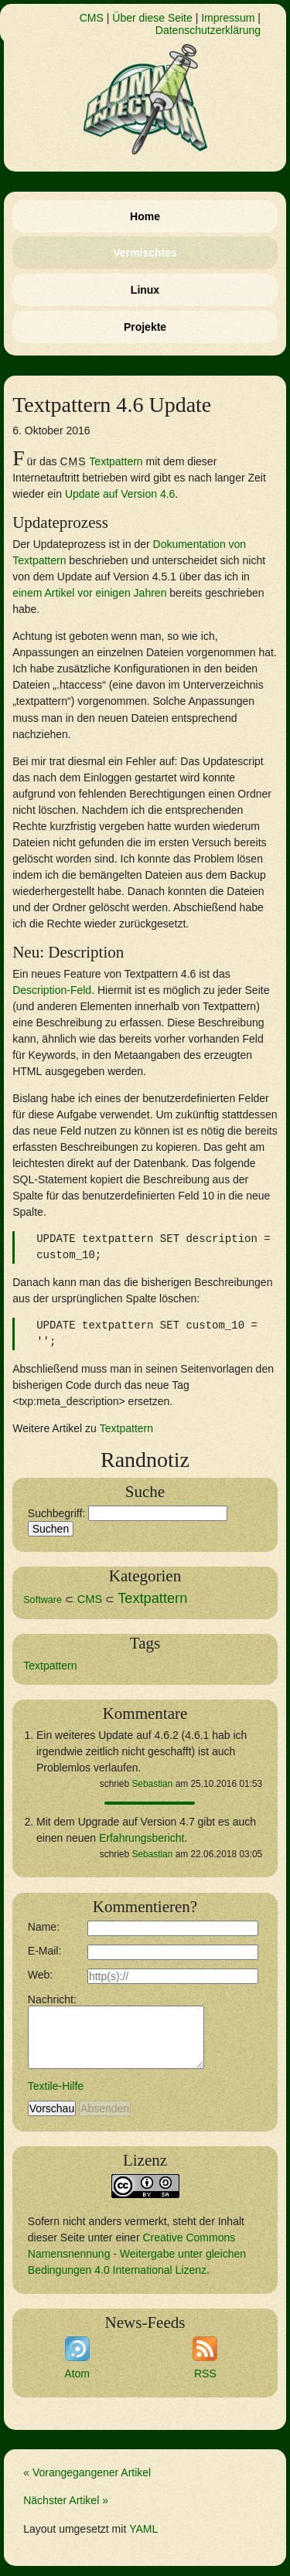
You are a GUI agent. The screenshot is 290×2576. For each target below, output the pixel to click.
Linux (145, 290)
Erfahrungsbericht (142, 1838)
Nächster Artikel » (65, 2500)
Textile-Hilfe (56, 2086)
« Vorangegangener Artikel (87, 2472)
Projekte (145, 327)
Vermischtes (145, 253)
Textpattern (115, 461)
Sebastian (151, 1783)
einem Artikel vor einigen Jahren (89, 593)
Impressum (227, 18)
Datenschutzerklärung (208, 30)
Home (145, 216)
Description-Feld (51, 990)
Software (42, 1599)
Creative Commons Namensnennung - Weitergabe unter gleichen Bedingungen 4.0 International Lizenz (137, 2253)
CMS (92, 18)
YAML (143, 2529)
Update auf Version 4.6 (120, 494)
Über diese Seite (152, 18)
